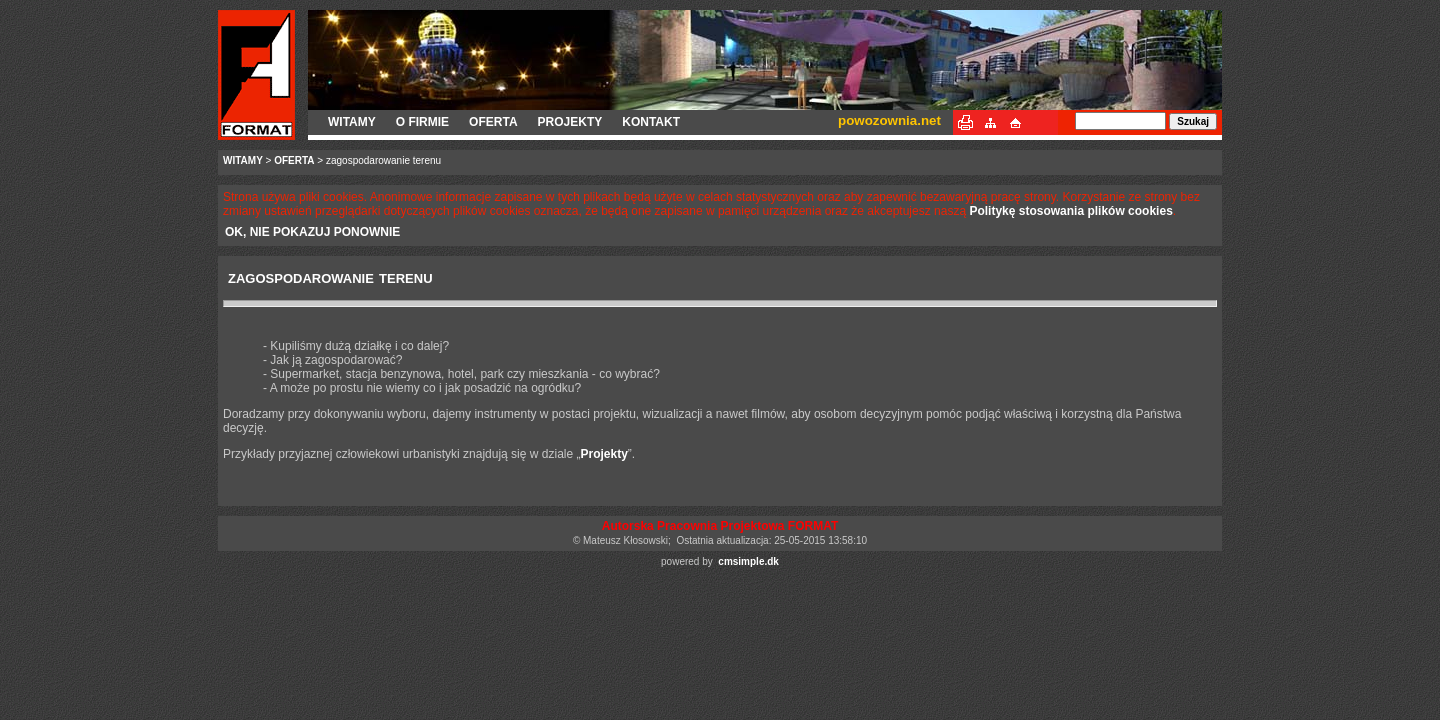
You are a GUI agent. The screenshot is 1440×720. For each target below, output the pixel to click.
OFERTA (493, 122)
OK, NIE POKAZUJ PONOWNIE (312, 232)
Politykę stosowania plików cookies (1070, 211)
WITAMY (352, 122)
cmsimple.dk (748, 561)
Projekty (603, 454)
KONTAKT (651, 122)
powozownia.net (889, 120)
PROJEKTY (570, 122)
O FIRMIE (422, 122)
